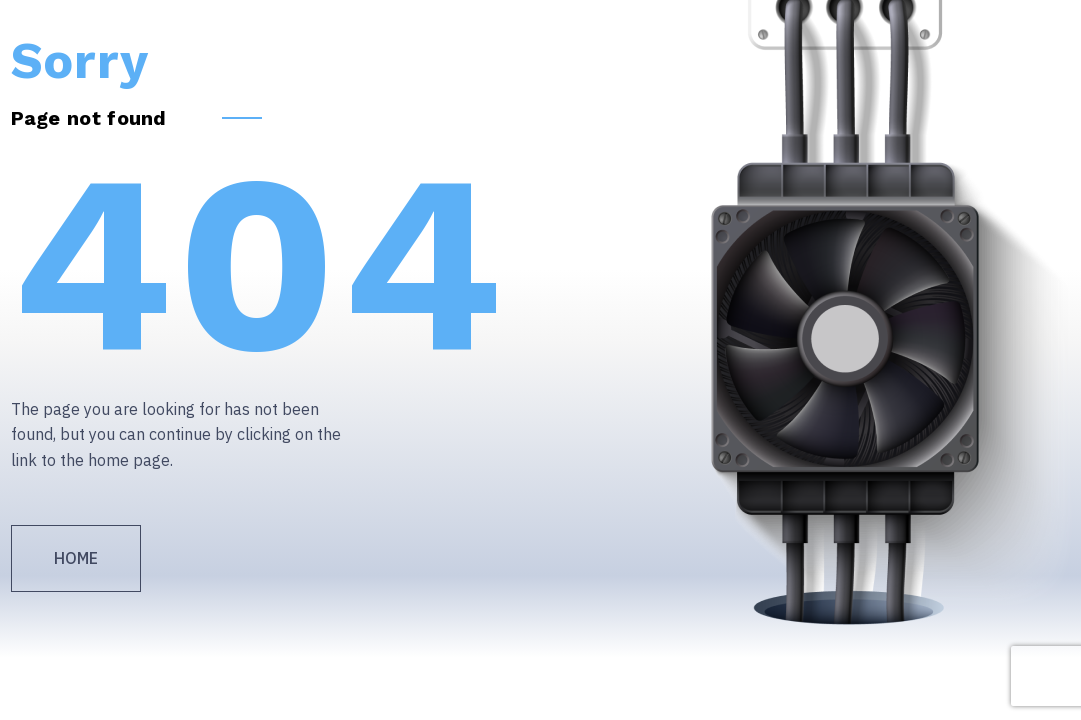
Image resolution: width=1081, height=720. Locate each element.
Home (76, 558)
